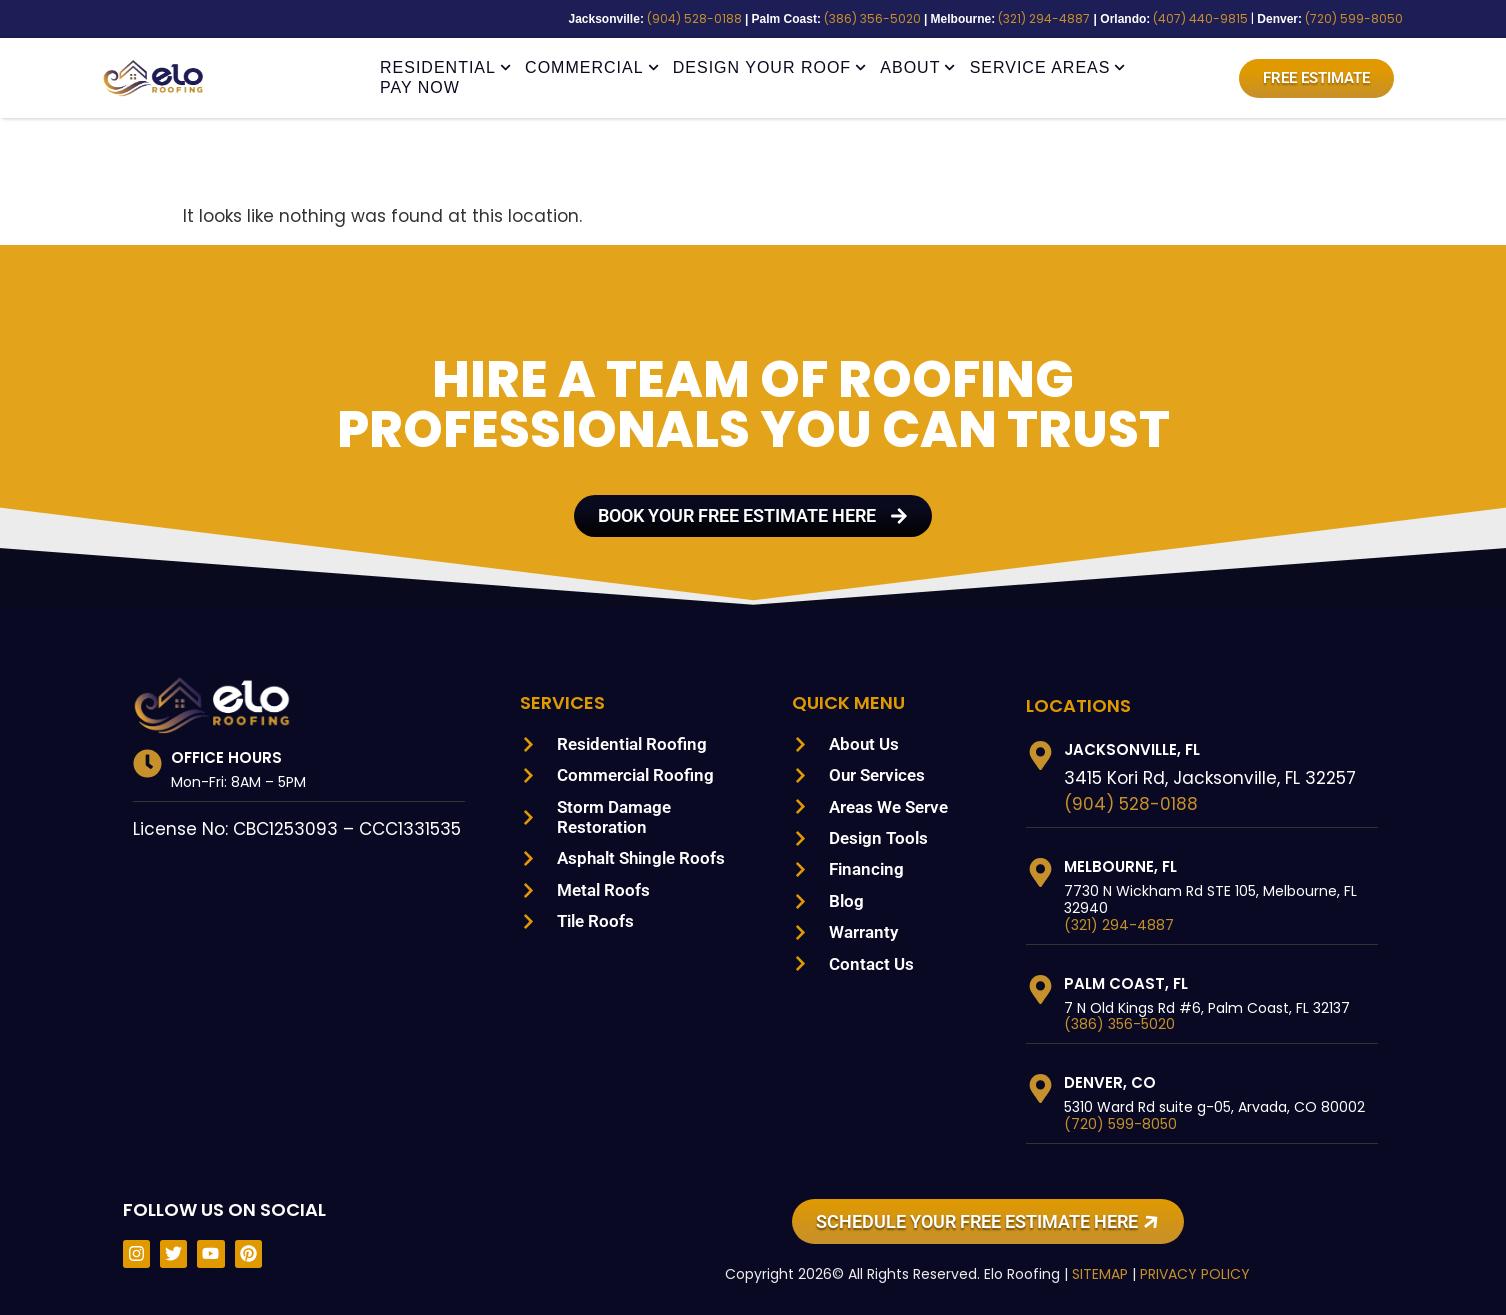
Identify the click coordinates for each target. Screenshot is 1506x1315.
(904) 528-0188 (752, 19)
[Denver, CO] (1040, 1088)
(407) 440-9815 (1222, 19)
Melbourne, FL (1125, 866)
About (917, 68)
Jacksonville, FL (1135, 749)
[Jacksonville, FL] (1040, 755)
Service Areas (1048, 68)
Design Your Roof (770, 68)
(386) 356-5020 (917, 19)
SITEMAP (1085, 1274)
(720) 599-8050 (1362, 19)
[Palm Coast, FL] (1040, 989)
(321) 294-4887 (1077, 19)
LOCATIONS (1078, 705)
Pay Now (420, 87)
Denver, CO (1110, 1082)
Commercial (592, 68)
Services (565, 702)
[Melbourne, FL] (1040, 872)
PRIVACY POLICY (1185, 1274)
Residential (445, 68)
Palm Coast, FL (1125, 983)
